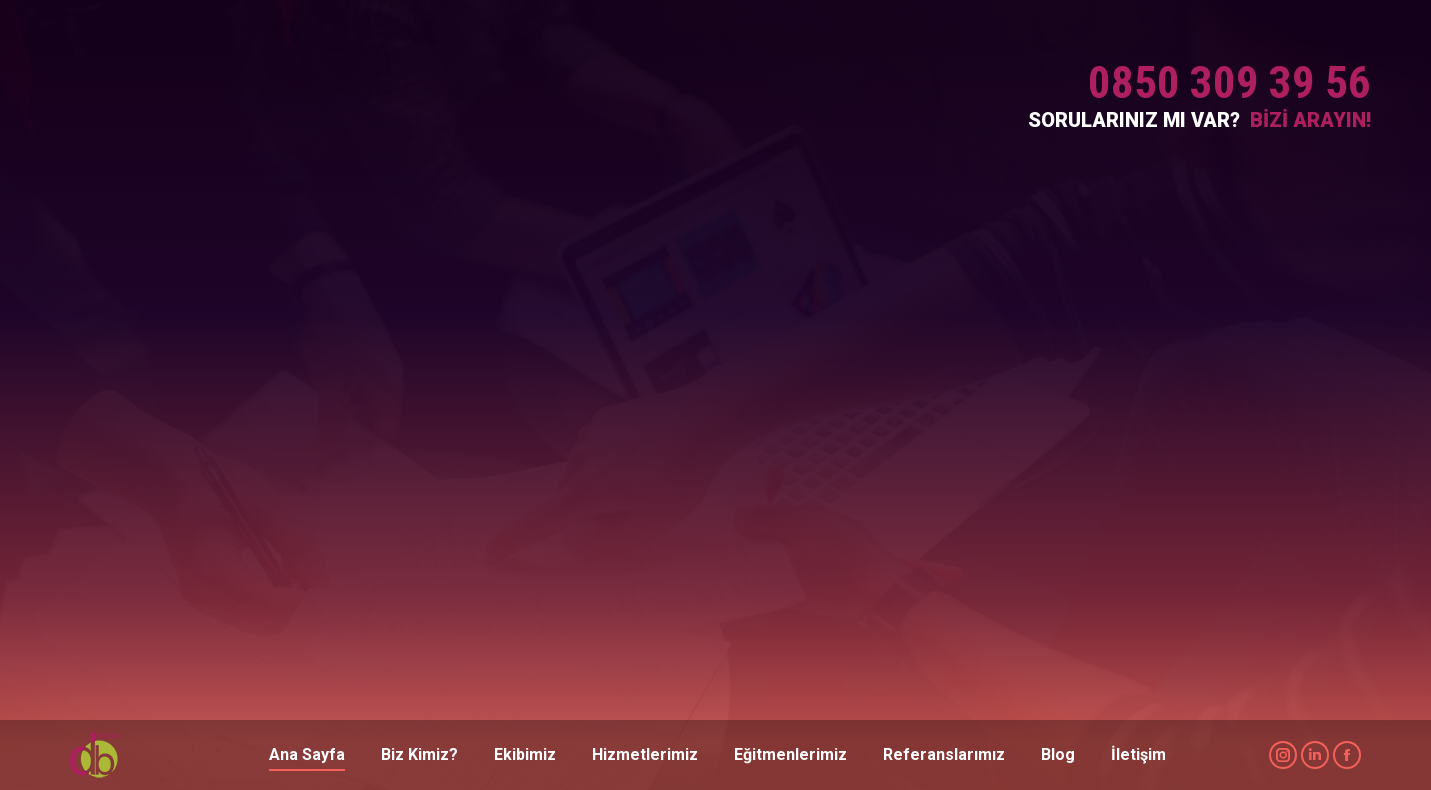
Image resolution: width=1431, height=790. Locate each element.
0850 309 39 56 (1229, 82)
